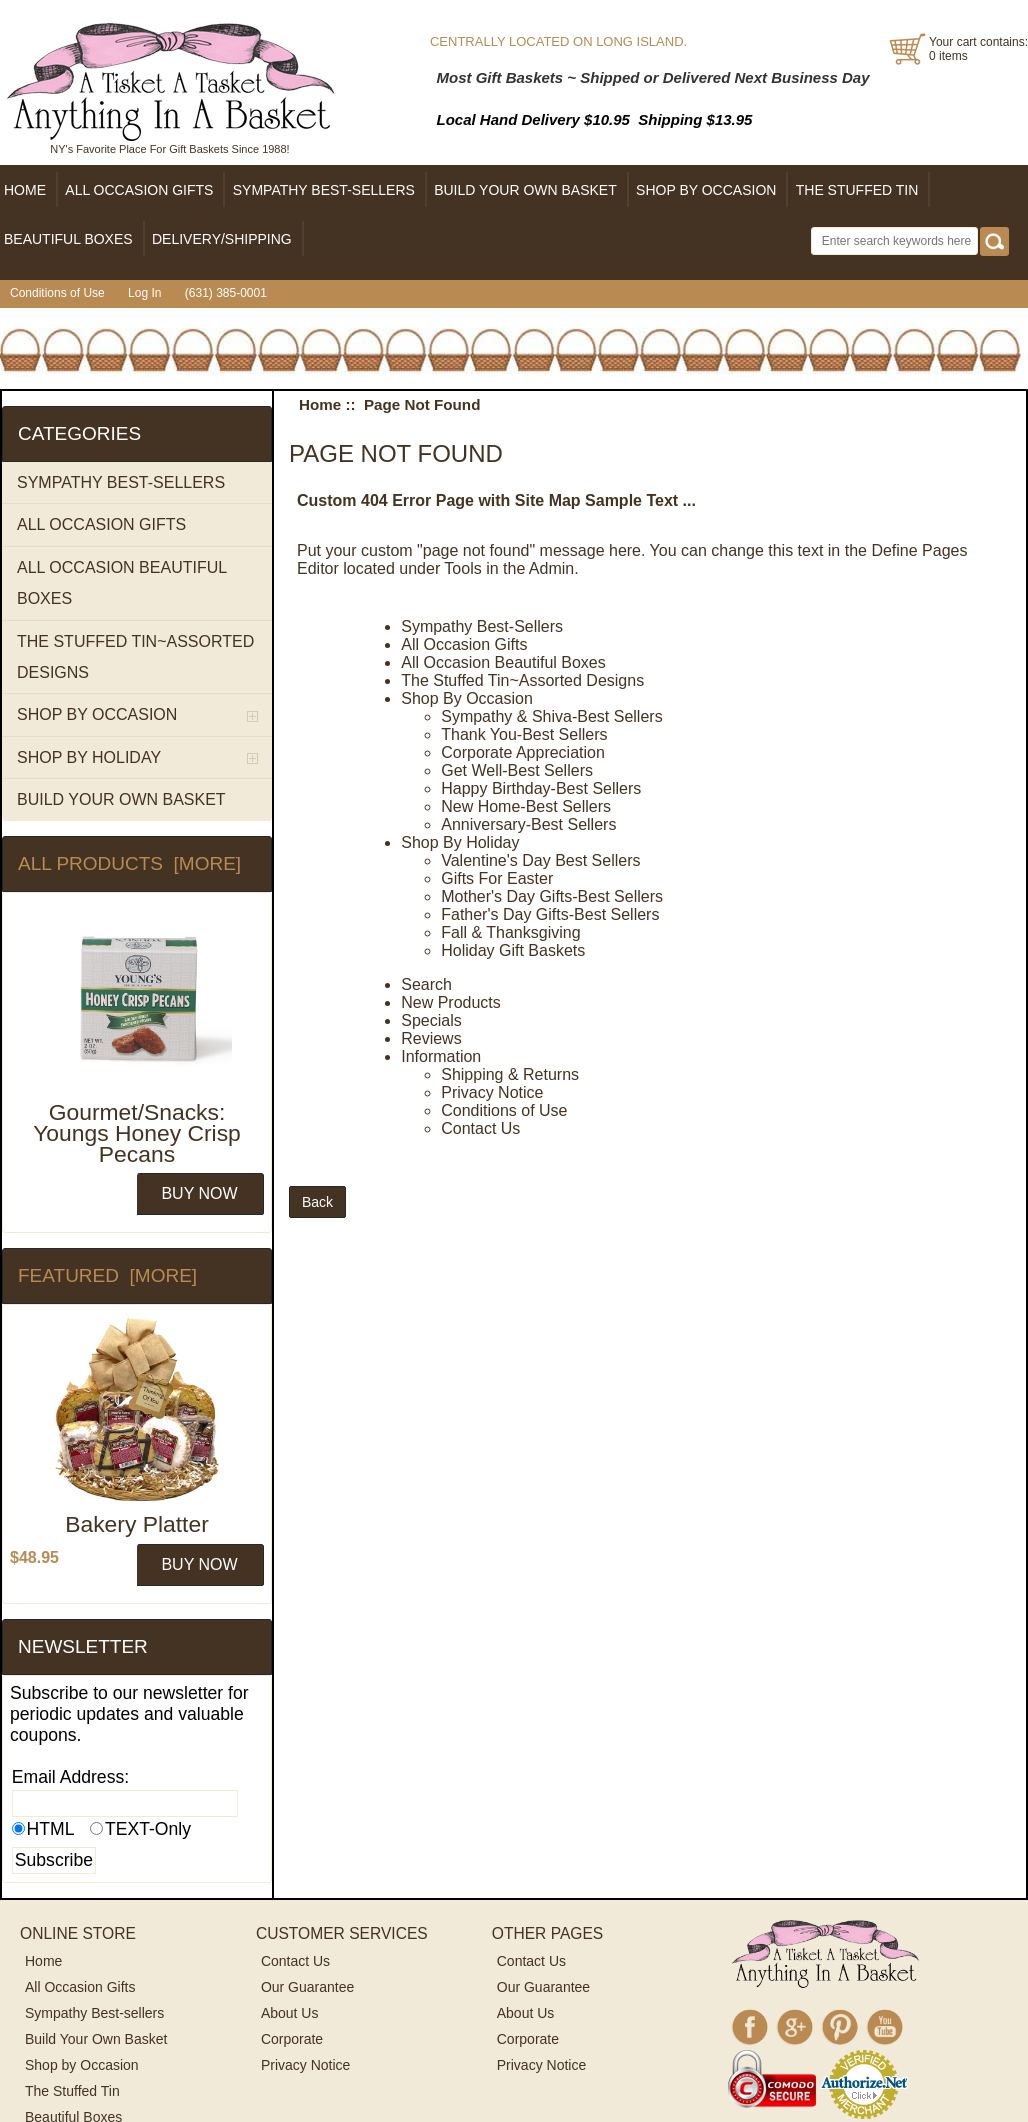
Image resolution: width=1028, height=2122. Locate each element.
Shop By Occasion (467, 698)
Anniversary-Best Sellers (528, 824)
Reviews (431, 1038)
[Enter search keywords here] (894, 241)
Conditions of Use (57, 293)
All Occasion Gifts (464, 644)
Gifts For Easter (497, 878)
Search (426, 984)
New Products (451, 1002)
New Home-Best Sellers (526, 806)
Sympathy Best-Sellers (482, 626)
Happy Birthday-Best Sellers (541, 788)
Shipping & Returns (510, 1074)
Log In (144, 293)
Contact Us (480, 1128)
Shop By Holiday (460, 842)
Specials (431, 1020)
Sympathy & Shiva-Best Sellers (551, 716)
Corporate (292, 2039)
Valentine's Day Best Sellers (540, 860)
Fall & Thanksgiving (510, 932)
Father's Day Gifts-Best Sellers (550, 914)
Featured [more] (107, 1275)
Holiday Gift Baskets (513, 950)
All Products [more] (129, 863)
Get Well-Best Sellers (517, 770)
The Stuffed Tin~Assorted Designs (522, 680)
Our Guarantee (307, 1987)
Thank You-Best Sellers (524, 734)
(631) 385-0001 (226, 293)
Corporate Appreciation (523, 752)
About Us (290, 2013)
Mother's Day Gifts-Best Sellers (552, 896)
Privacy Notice (492, 1092)
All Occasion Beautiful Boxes (503, 662)
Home (320, 404)
